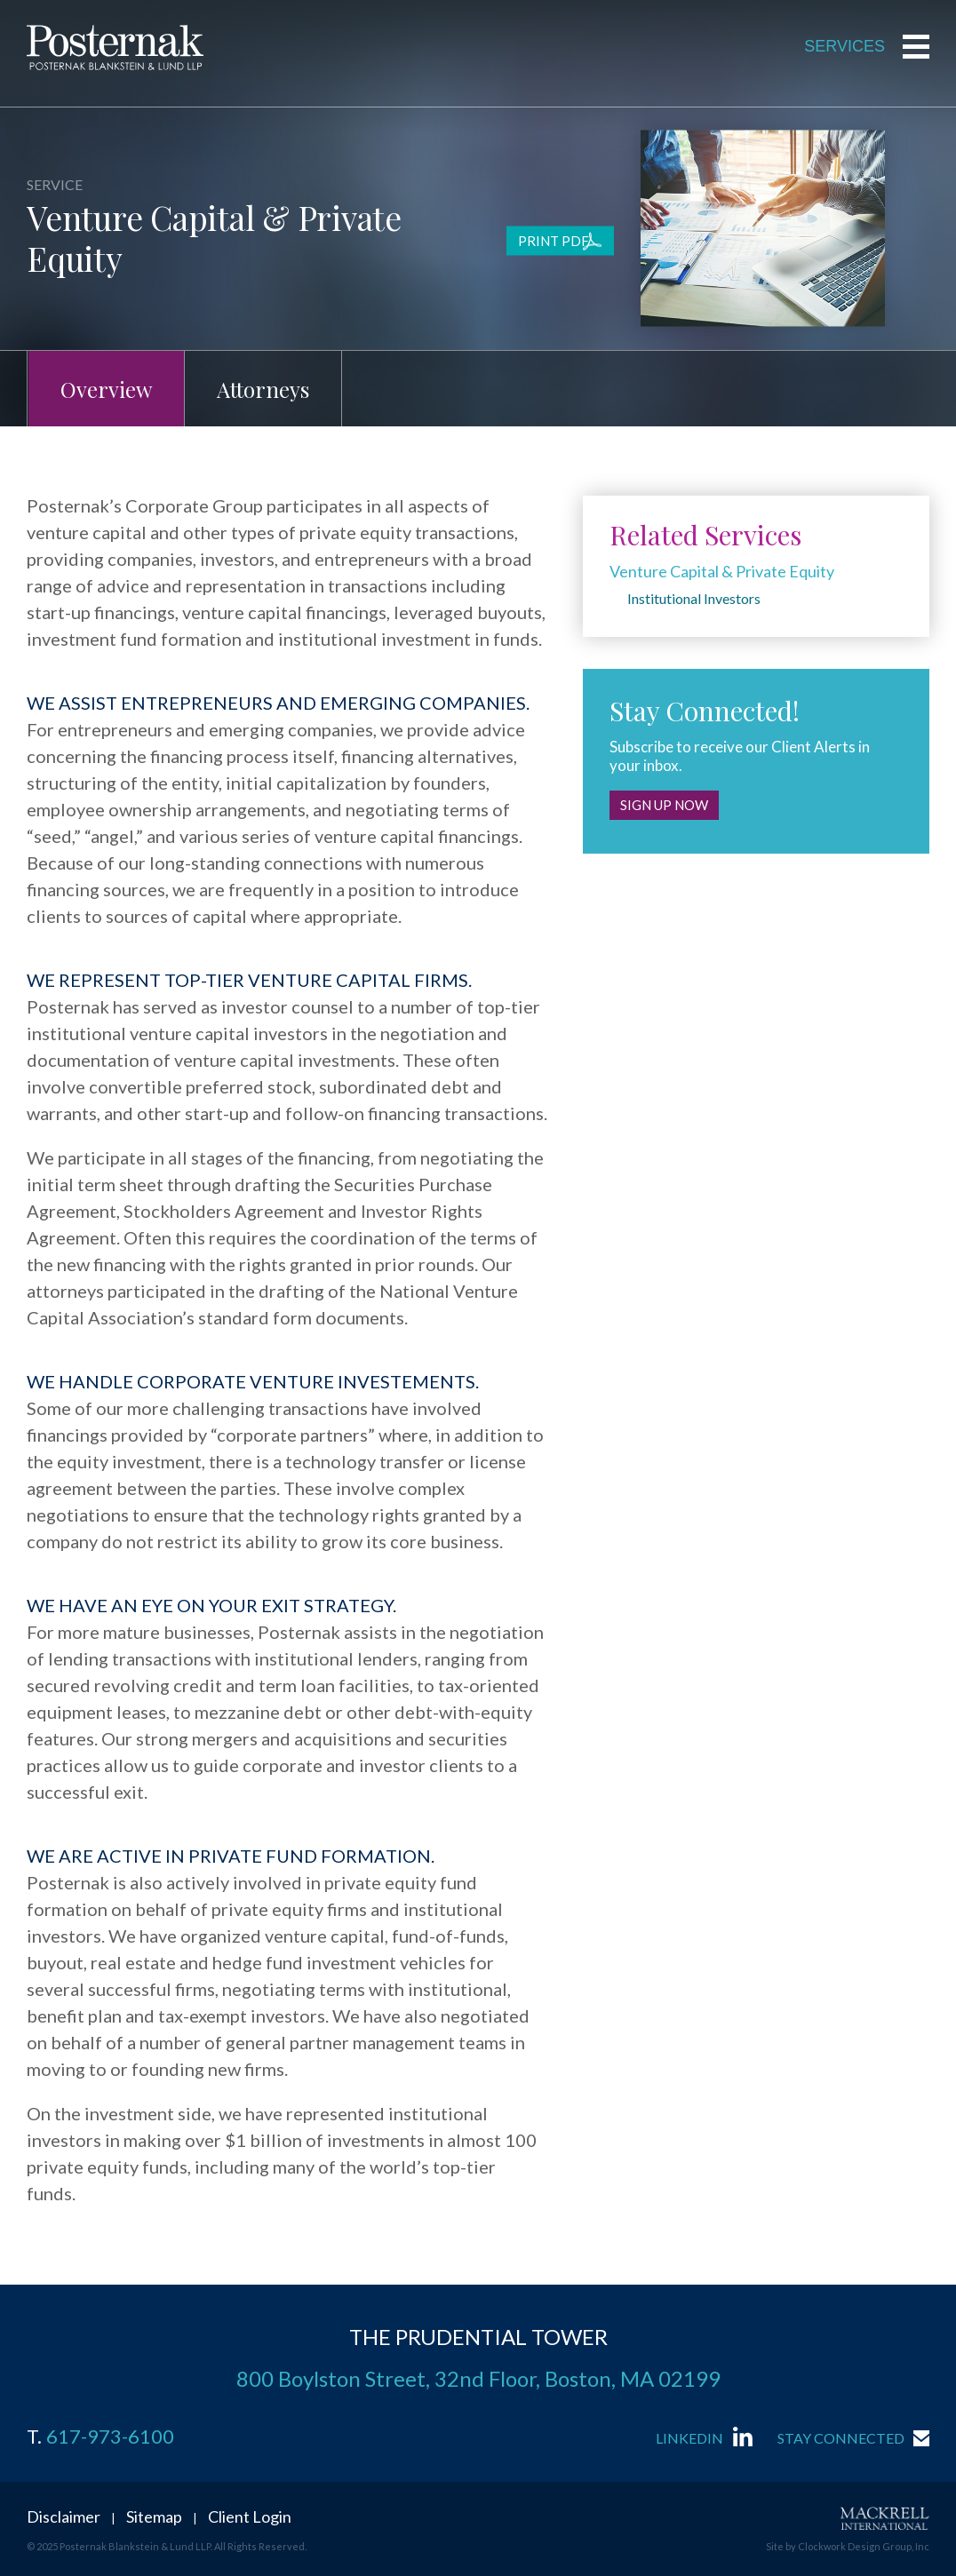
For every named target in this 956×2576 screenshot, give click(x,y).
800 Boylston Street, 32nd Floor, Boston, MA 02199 (478, 2378)
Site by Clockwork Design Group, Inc (847, 2546)
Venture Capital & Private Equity (721, 571)
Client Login (249, 2516)
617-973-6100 (110, 2436)
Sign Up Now (664, 805)
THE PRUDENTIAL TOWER (478, 2336)
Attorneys (263, 389)
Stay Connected (840, 2437)
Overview (106, 389)
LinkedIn (689, 2437)
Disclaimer (63, 2516)
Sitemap (154, 2516)
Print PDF (553, 241)
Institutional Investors (694, 598)
